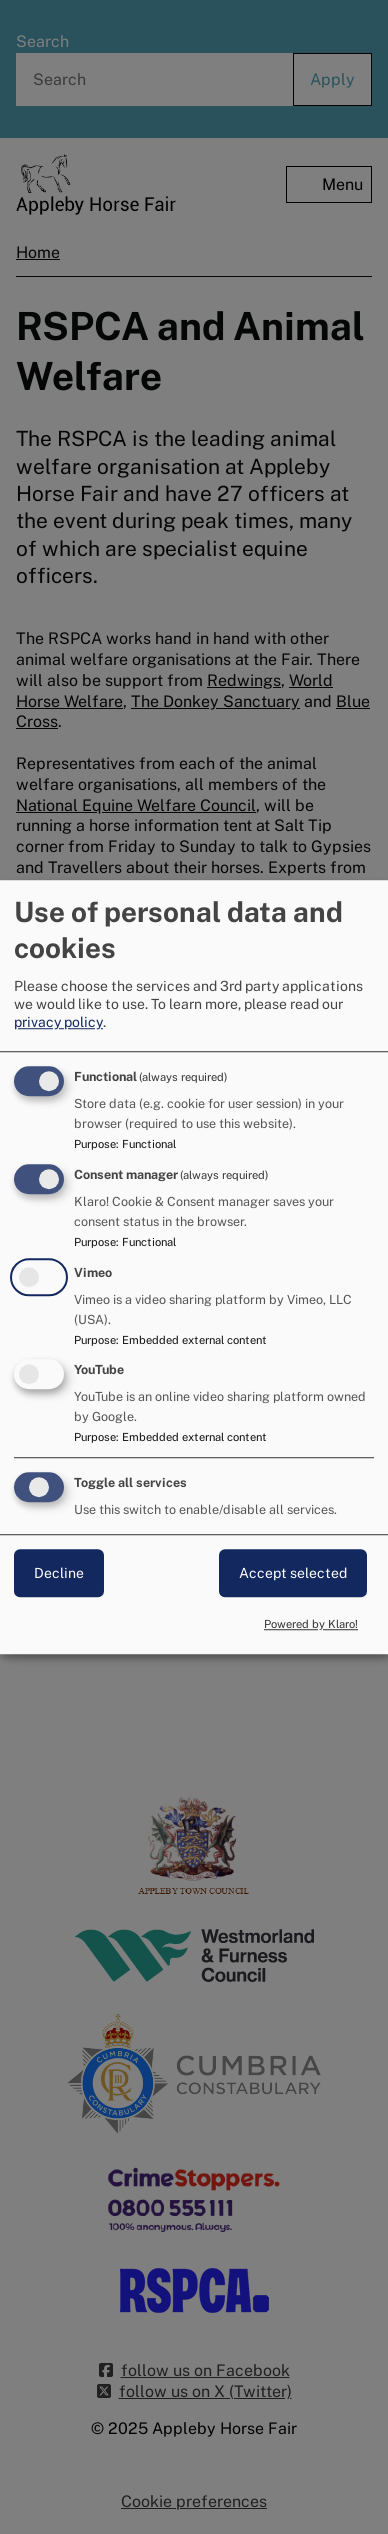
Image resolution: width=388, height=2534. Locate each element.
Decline (59, 1573)
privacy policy (58, 1022)
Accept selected (293, 1573)
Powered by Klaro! (311, 1624)
